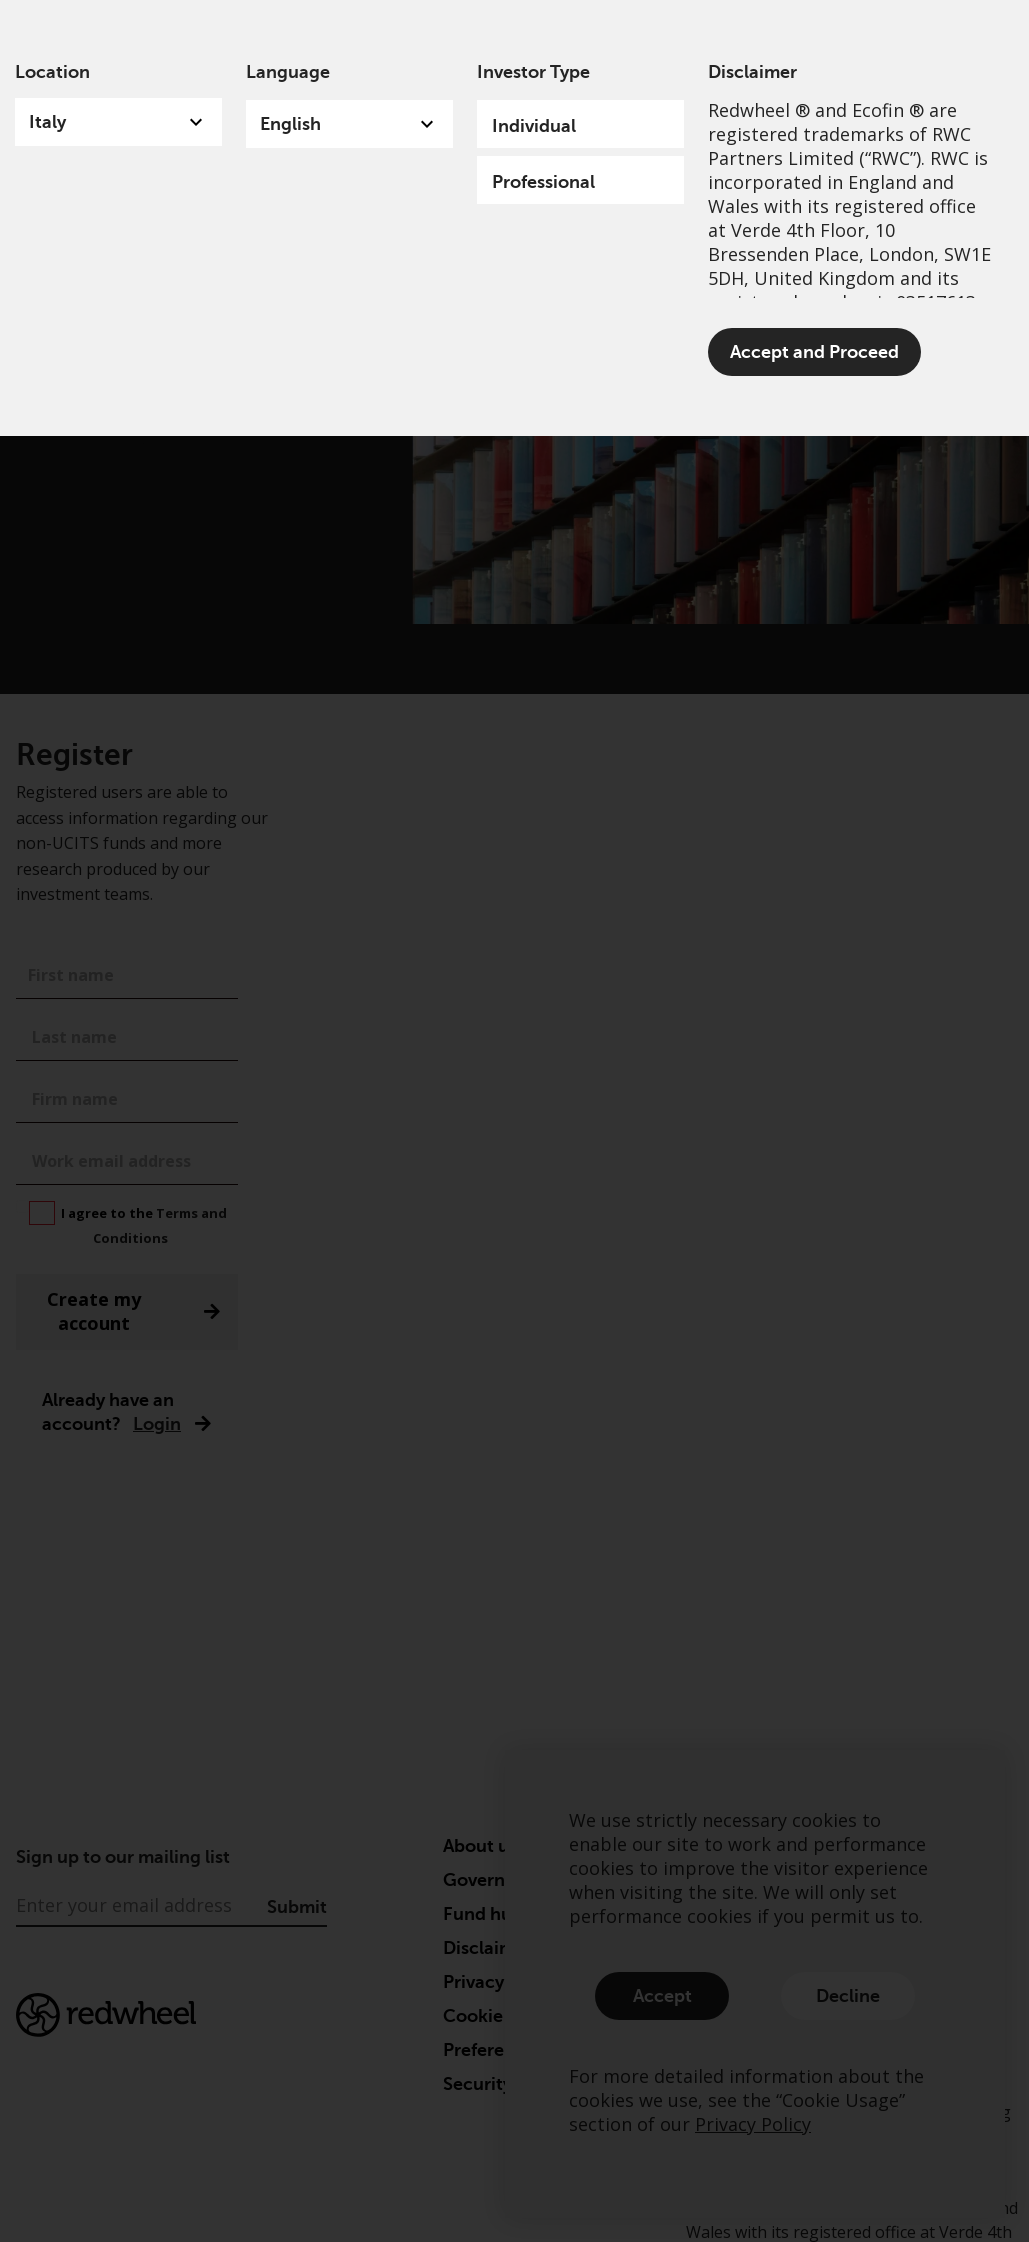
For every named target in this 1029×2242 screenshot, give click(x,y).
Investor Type (533, 72)
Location (52, 72)
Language (288, 72)
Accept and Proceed (814, 352)
